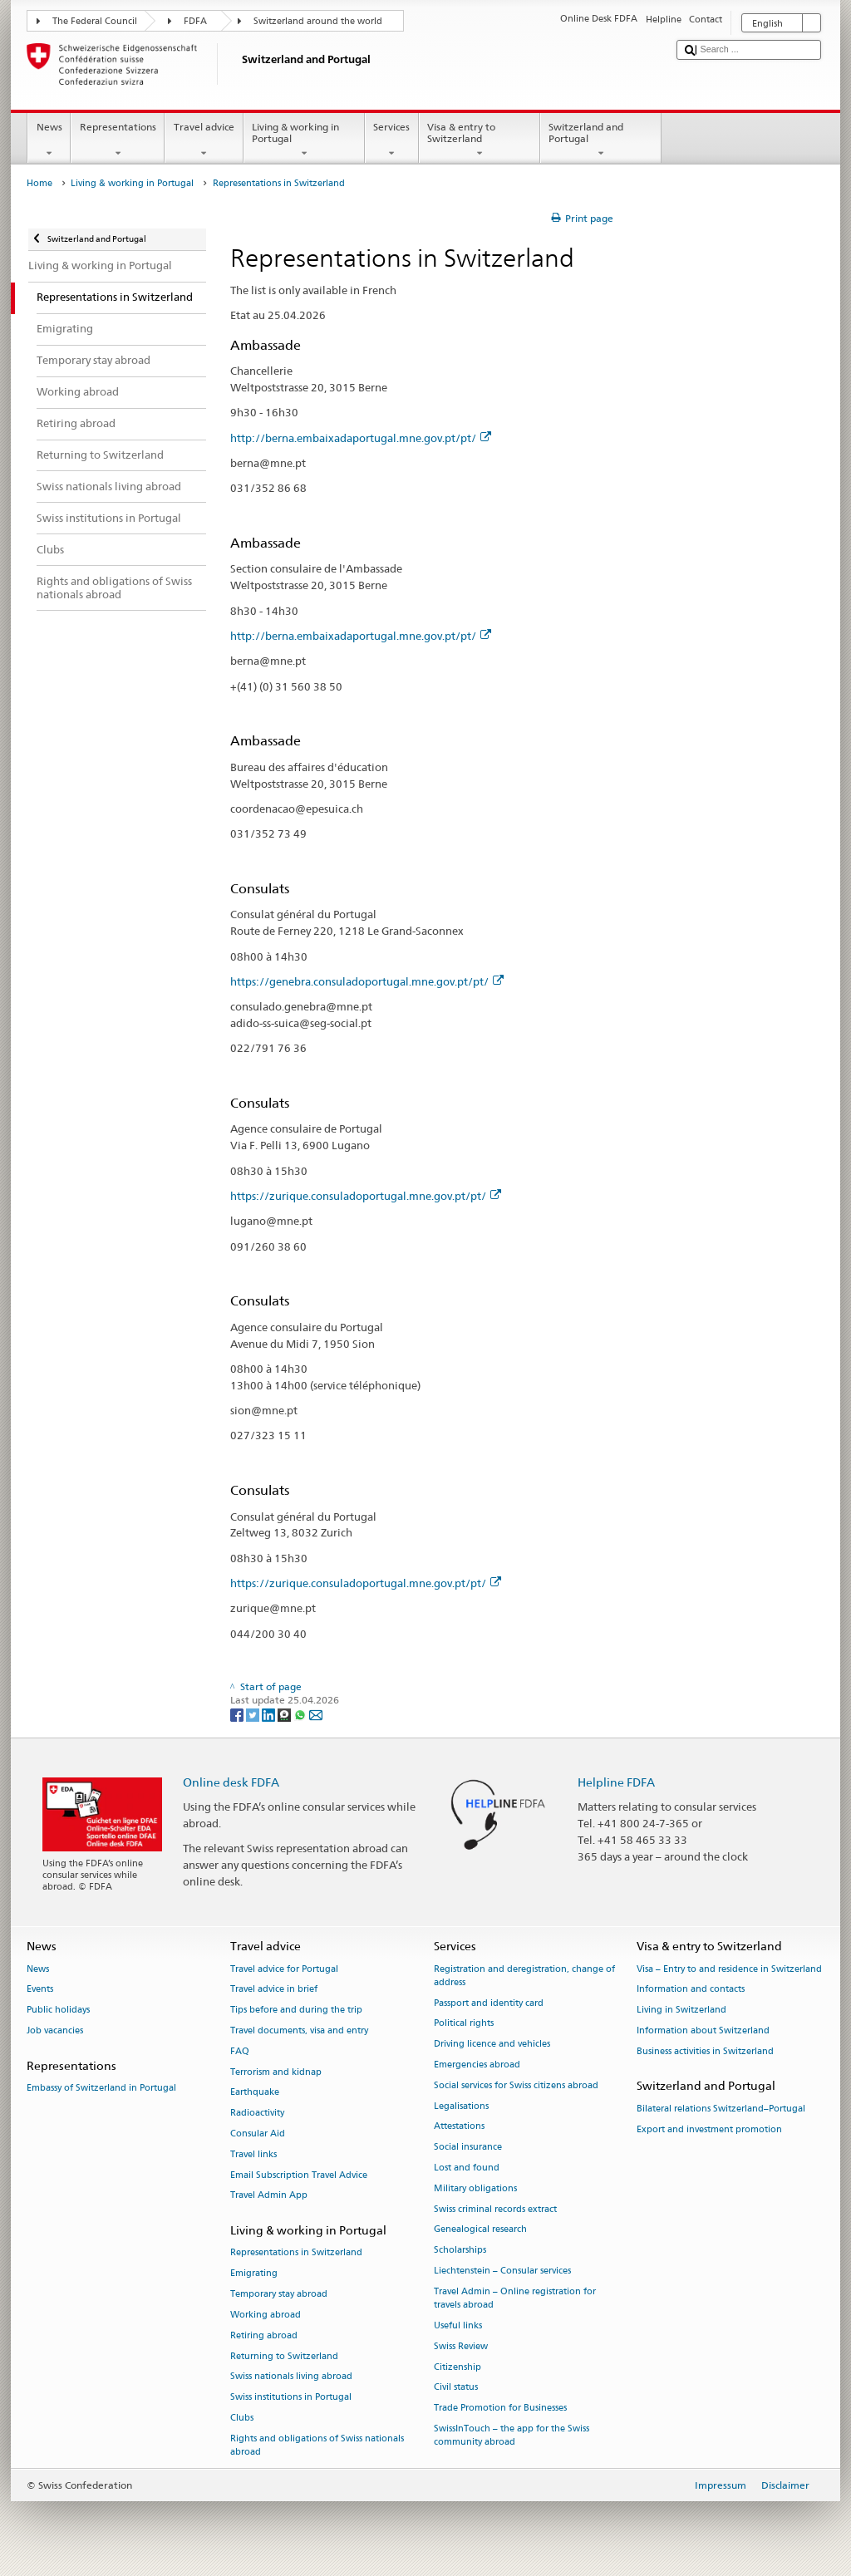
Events (40, 1989)
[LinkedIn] (270, 1714)
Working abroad (265, 2314)
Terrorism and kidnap (276, 2072)
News (49, 140)
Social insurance (468, 2147)
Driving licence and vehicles (492, 2044)
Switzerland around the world (317, 21)
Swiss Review (461, 2346)
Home (39, 183)
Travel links (253, 2154)
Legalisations (461, 2106)
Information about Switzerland (703, 2030)
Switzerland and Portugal (601, 140)
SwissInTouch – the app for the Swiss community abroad (511, 2435)
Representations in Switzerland (296, 2253)
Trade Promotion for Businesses (500, 2408)
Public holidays (58, 2010)
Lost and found (466, 2167)
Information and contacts (691, 1989)
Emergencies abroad (477, 2064)
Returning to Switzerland (284, 2356)
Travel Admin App (268, 2195)
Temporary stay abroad (278, 2294)
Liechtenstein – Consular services (502, 2270)
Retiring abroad (264, 2335)
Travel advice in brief (273, 1989)
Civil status (456, 2387)
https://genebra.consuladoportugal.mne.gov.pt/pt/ (367, 981)
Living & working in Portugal (304, 140)
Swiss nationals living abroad (291, 2377)
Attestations (459, 2126)
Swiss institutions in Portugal (291, 2397)
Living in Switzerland (681, 2010)
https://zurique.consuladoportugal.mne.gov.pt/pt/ (365, 1195)
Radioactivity (257, 2113)
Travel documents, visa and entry (299, 2030)
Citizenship (457, 2367)
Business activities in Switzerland (705, 2051)
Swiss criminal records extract (495, 2209)
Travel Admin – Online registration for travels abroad (515, 2298)
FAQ (239, 2051)
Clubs (241, 2417)
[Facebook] (238, 1714)
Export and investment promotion (709, 2129)
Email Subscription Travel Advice (298, 2175)
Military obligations (475, 2188)
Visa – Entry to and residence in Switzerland (729, 1969)
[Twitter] (254, 1714)
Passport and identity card (489, 2003)
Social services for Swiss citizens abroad (516, 2085)
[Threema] (285, 1714)
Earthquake (254, 2092)
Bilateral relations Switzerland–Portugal (721, 2108)
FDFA (195, 21)
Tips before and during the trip (296, 2010)
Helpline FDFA (616, 1782)
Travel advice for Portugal (284, 1969)
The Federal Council (94, 21)
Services (392, 140)
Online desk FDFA (231, 1782)
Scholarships (460, 2250)
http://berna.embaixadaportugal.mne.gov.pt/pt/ (360, 438)
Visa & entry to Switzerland (479, 140)
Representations (117, 140)
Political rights (464, 2023)
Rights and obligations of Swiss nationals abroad (317, 2445)
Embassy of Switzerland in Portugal (101, 2087)
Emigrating (254, 2274)
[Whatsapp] (301, 1714)
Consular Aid (257, 2133)
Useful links (458, 2325)
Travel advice (203, 140)
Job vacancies (55, 2030)
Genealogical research (480, 2230)
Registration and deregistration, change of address (524, 1976)
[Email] (315, 1714)
